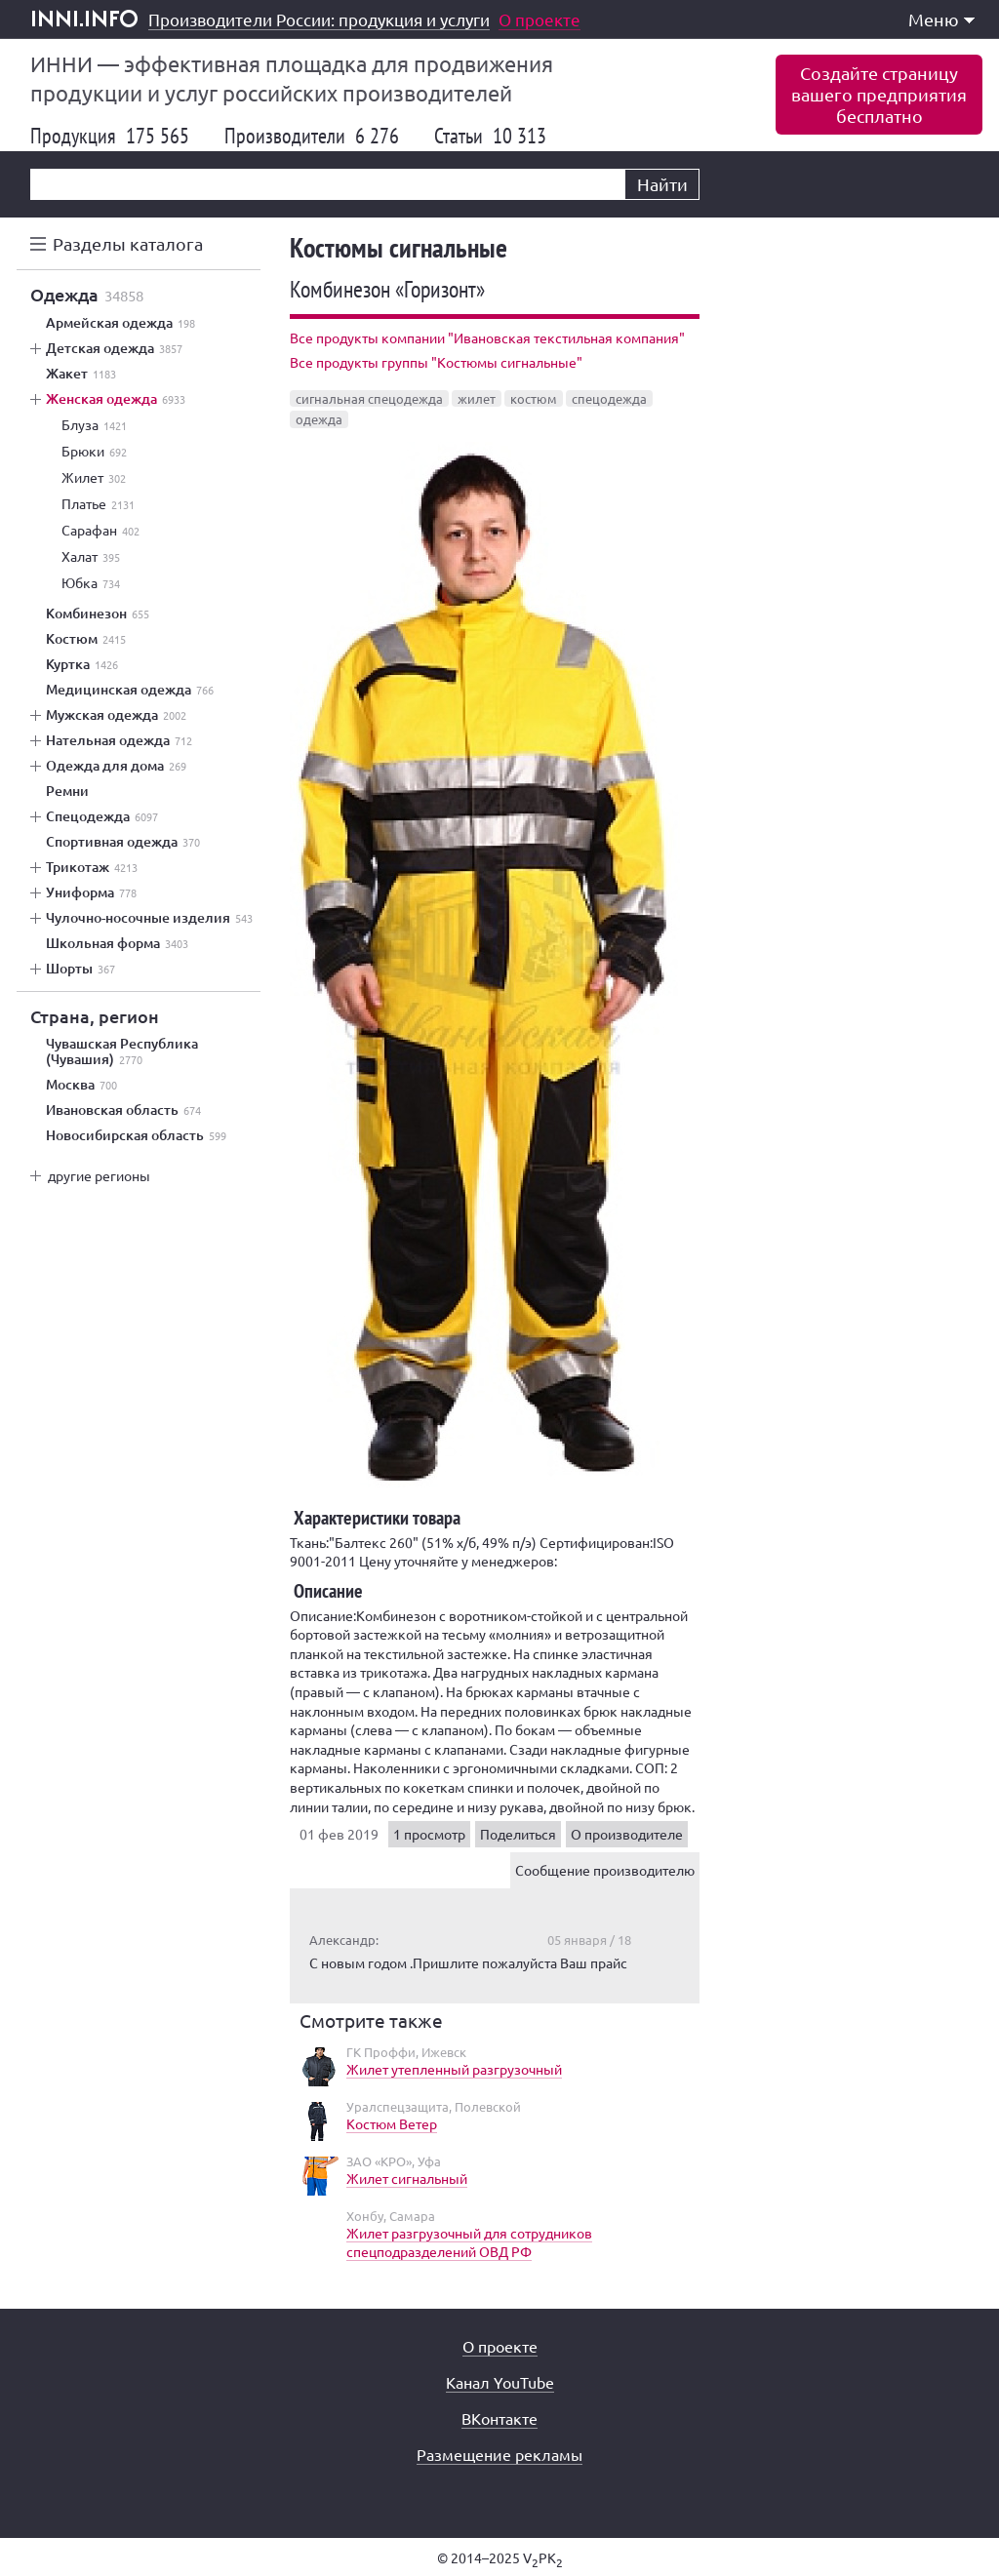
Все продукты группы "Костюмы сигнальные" (436, 362)
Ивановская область (123, 1110)
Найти (662, 184)
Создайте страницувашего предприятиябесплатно (879, 94)
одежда (319, 419)
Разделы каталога (128, 243)
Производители (311, 135)
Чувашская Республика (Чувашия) (122, 1051)
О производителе (627, 1834)
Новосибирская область (136, 1135)
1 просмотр (429, 1834)
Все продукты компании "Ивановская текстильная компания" (487, 337)
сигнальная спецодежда (369, 398)
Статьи (490, 135)
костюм (533, 398)
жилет (477, 398)
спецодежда (609, 398)
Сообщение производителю (605, 1870)
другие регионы (99, 1175)
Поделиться (518, 1834)
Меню (941, 19)
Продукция (109, 135)
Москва (81, 1084)
